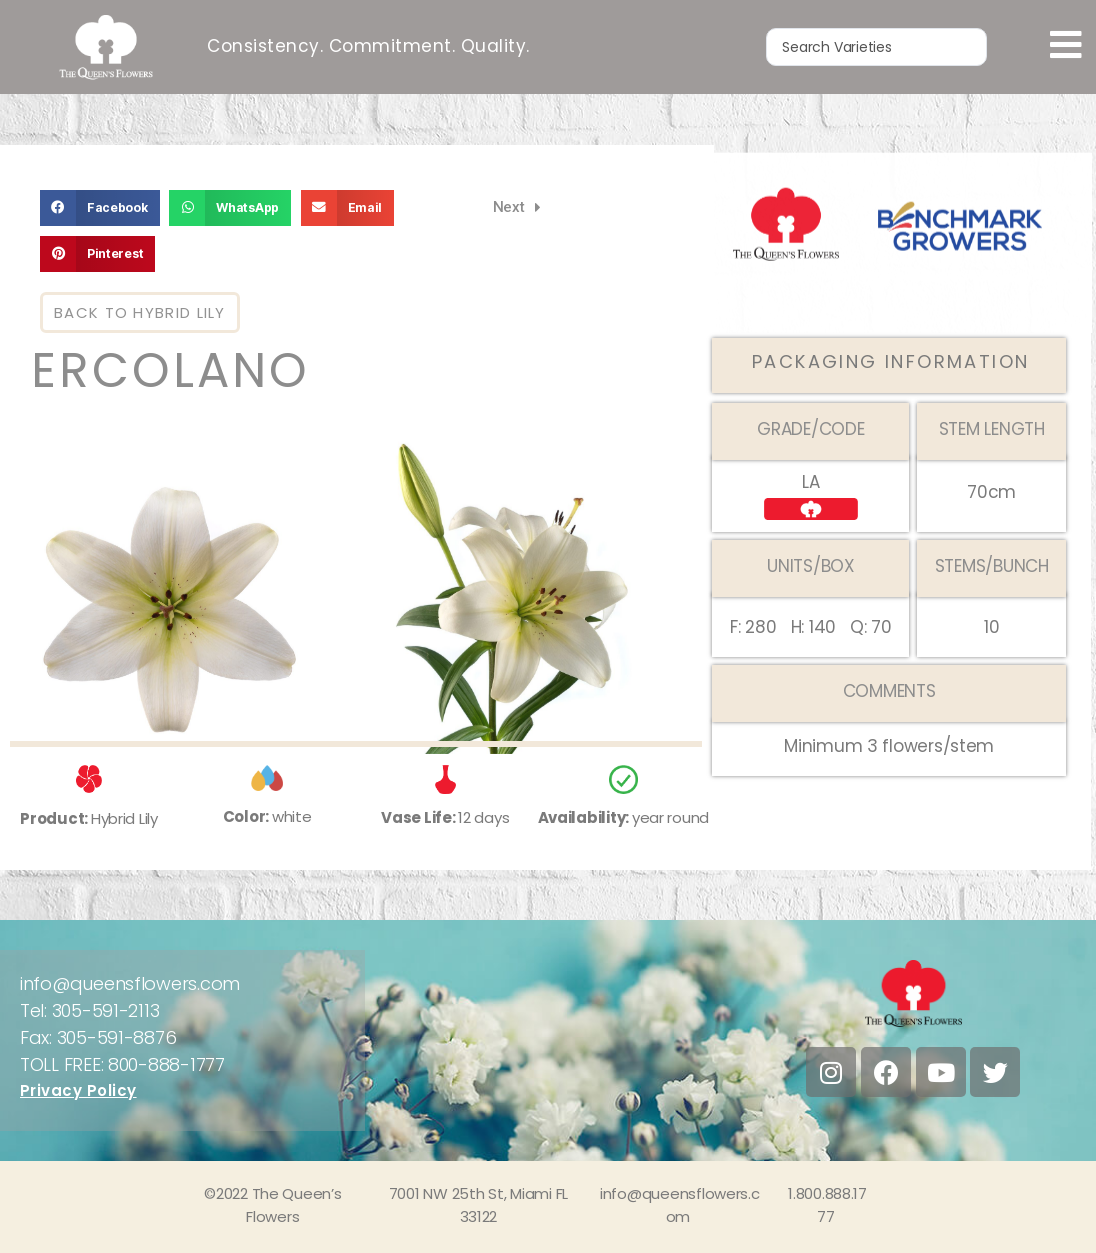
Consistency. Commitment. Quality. (368, 45)
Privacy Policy (78, 1090)
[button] (100, 208)
